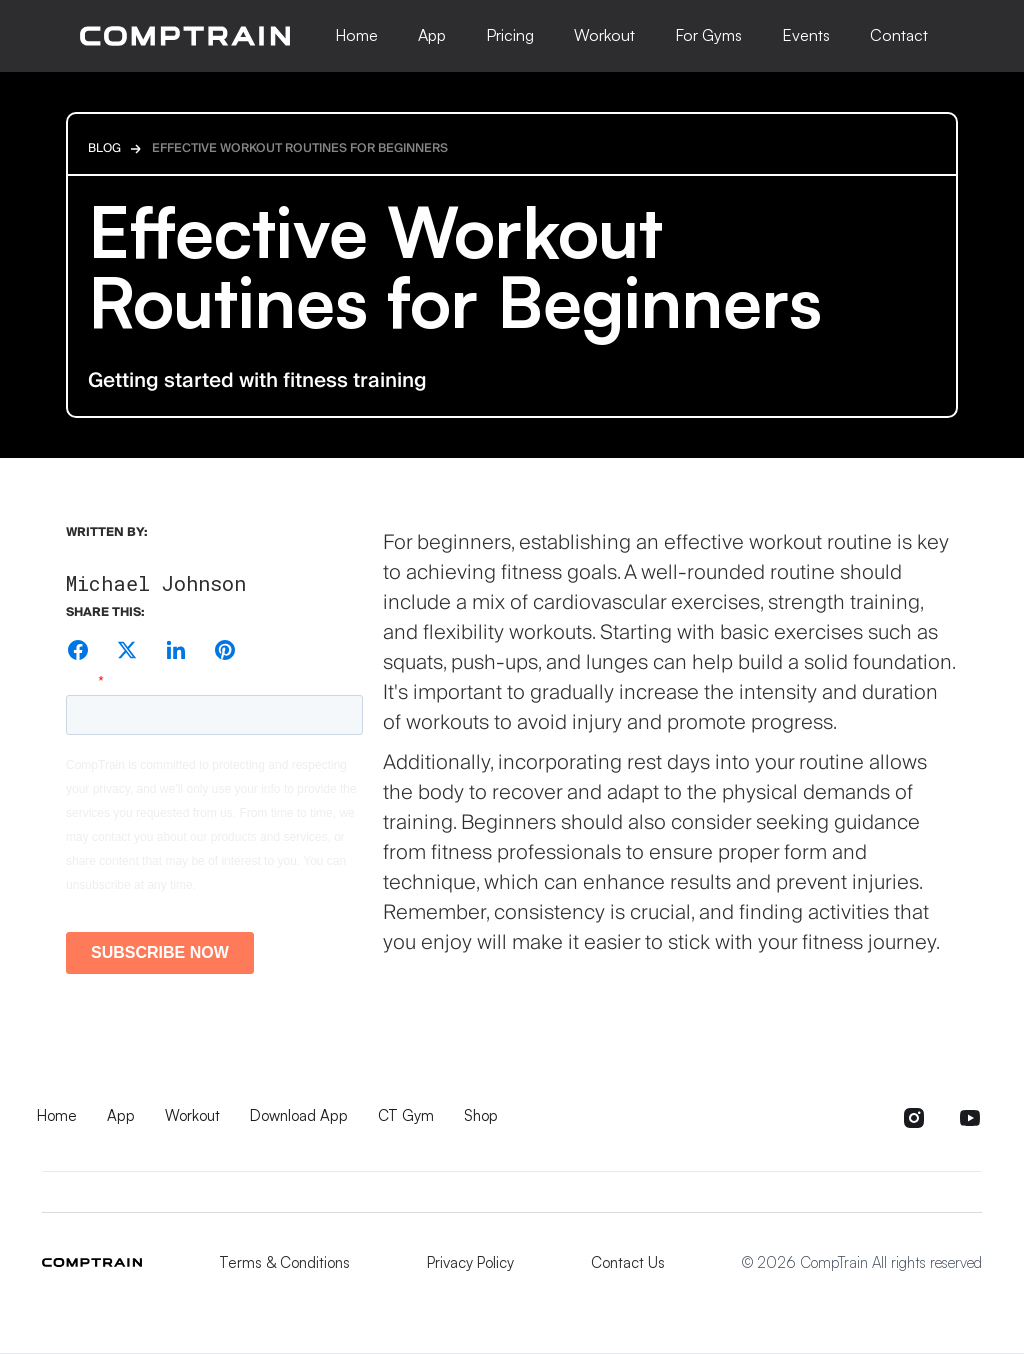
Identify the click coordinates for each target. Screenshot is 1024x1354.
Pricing (510, 35)
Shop (481, 1115)
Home (356, 35)
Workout (604, 35)
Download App (299, 1115)
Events (806, 35)
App (432, 35)
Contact (899, 35)
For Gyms (708, 35)
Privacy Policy (470, 1262)
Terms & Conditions (284, 1262)
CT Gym (406, 1115)
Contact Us (628, 1262)
